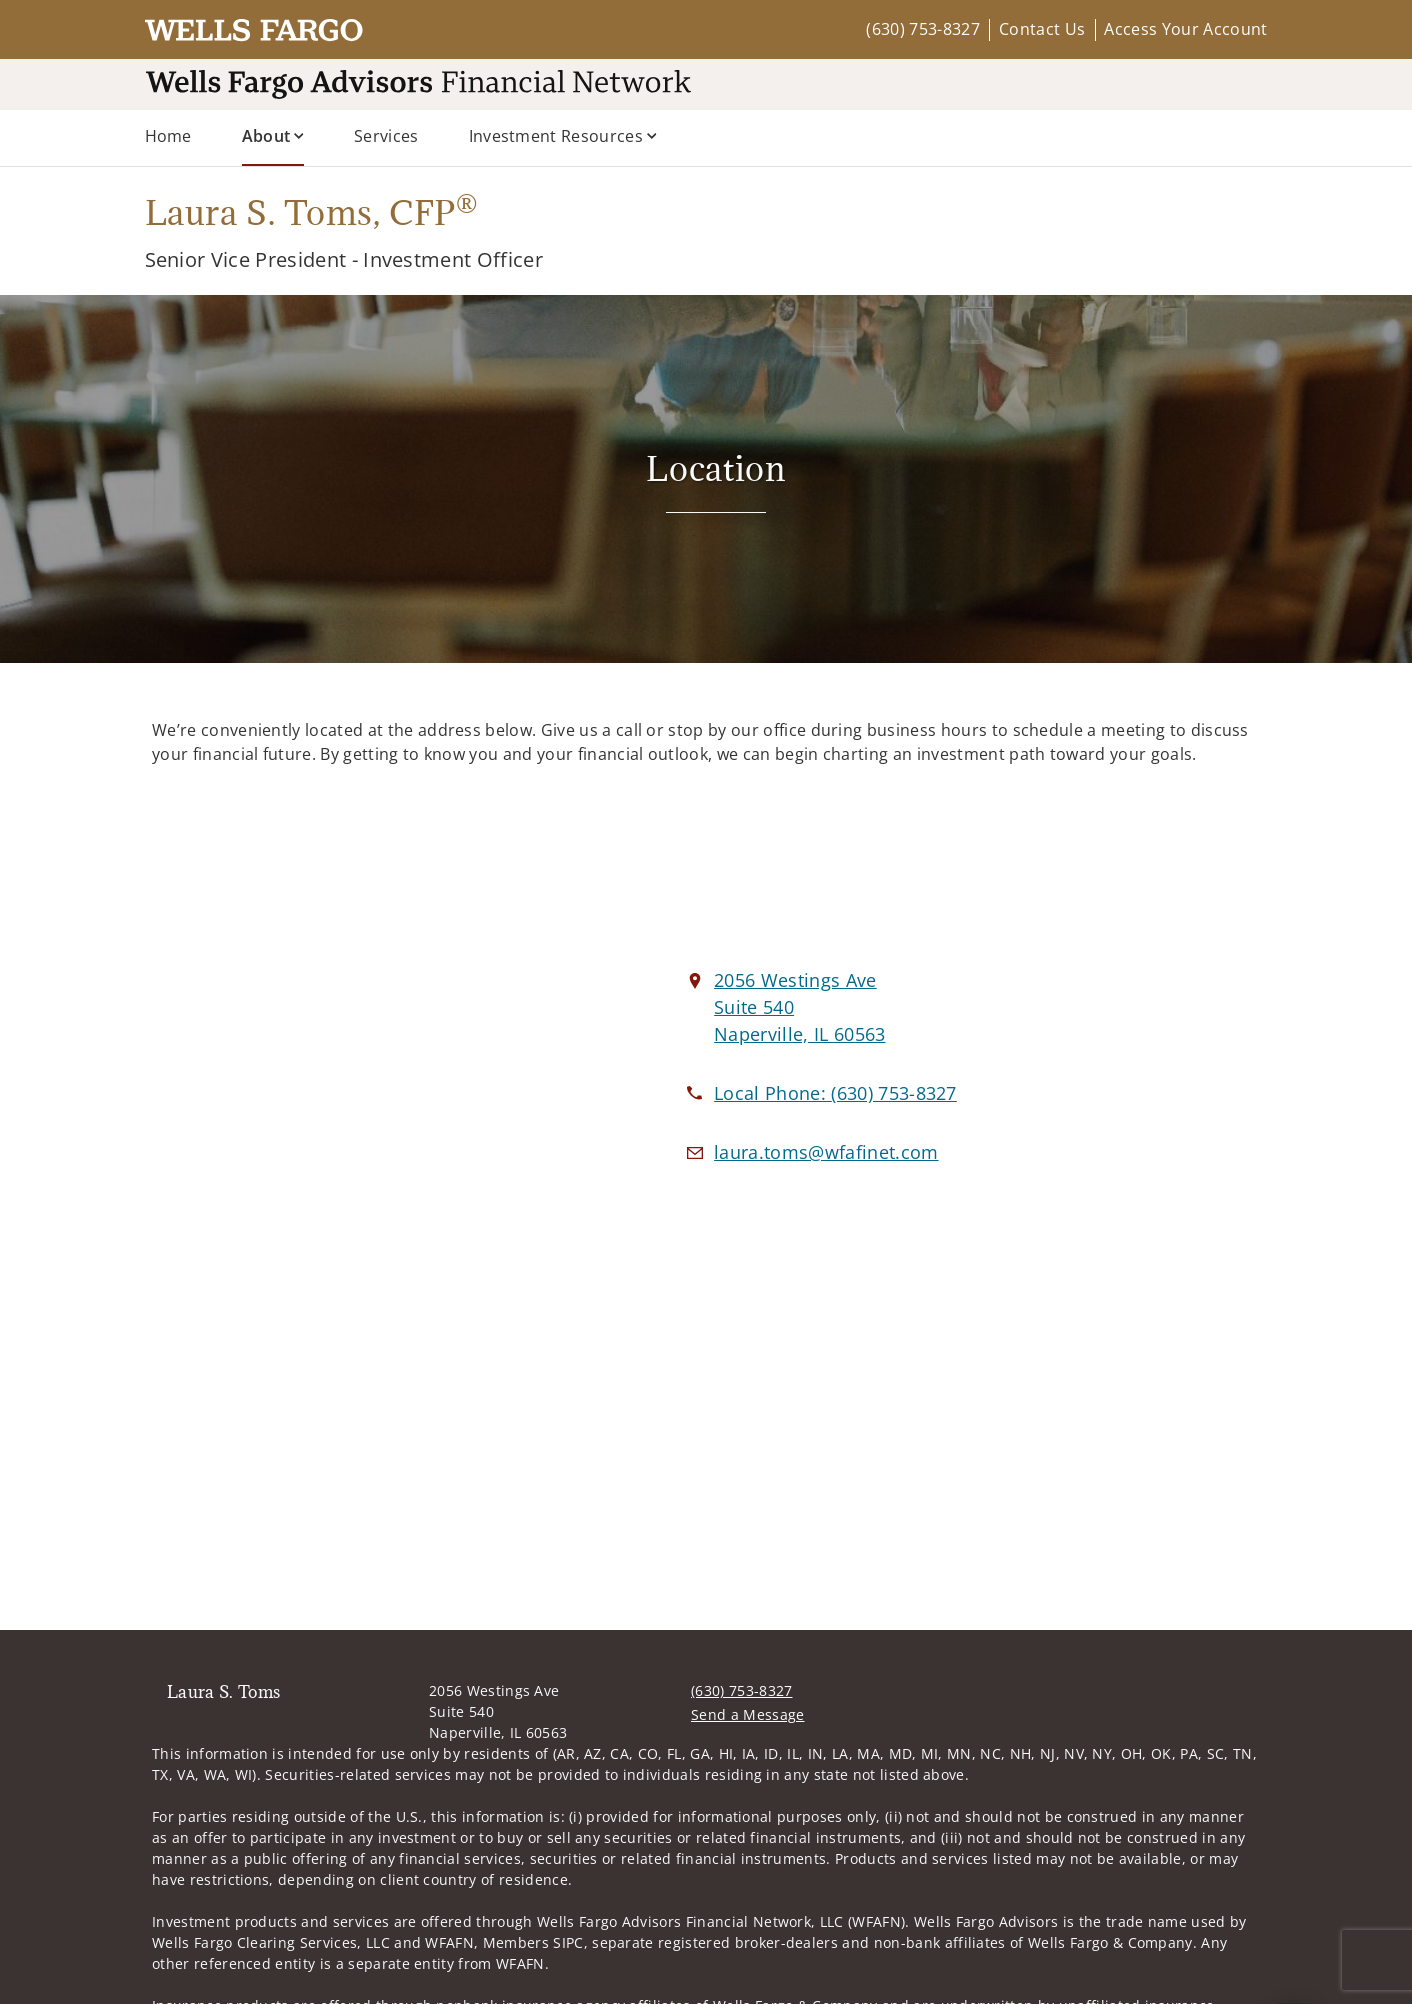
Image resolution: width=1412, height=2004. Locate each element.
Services (386, 136)
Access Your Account (1185, 29)
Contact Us (1042, 29)
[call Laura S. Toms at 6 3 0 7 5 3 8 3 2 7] (835, 1093)
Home (168, 136)
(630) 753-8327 (922, 29)
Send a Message (747, 1714)
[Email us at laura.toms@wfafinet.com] (826, 1152)
